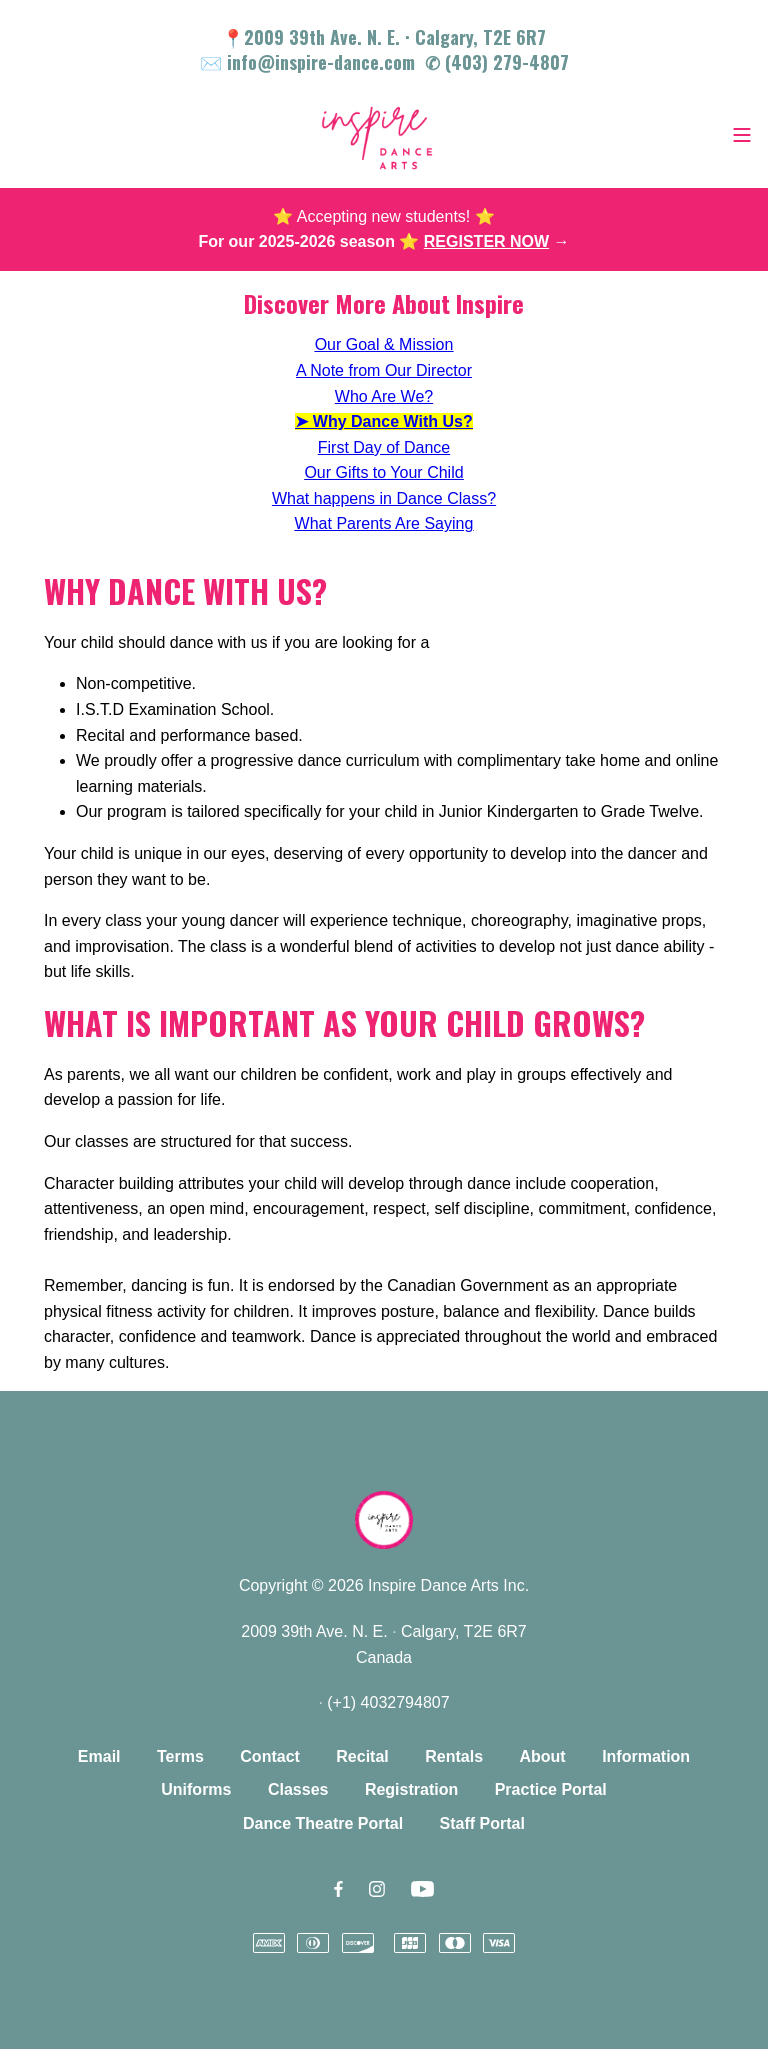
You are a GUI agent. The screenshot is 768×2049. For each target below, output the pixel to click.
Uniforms (196, 1789)
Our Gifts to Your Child (383, 472)
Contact (270, 1756)
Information (646, 1756)
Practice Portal (551, 1789)
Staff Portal (482, 1823)
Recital (362, 1756)
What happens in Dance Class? (384, 498)
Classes (298, 1789)
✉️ (213, 62)
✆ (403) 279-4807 (497, 62)
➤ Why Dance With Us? (383, 421)
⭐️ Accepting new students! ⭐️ (383, 216)
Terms (180, 1756)
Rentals (454, 1756)
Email (99, 1756)
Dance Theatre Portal (323, 1823)
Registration (411, 1789)
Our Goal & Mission (384, 344)
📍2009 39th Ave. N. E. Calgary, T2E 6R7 (384, 37)
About (542, 1756)
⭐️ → (484, 241)
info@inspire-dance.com (321, 62)
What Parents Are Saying (384, 523)
